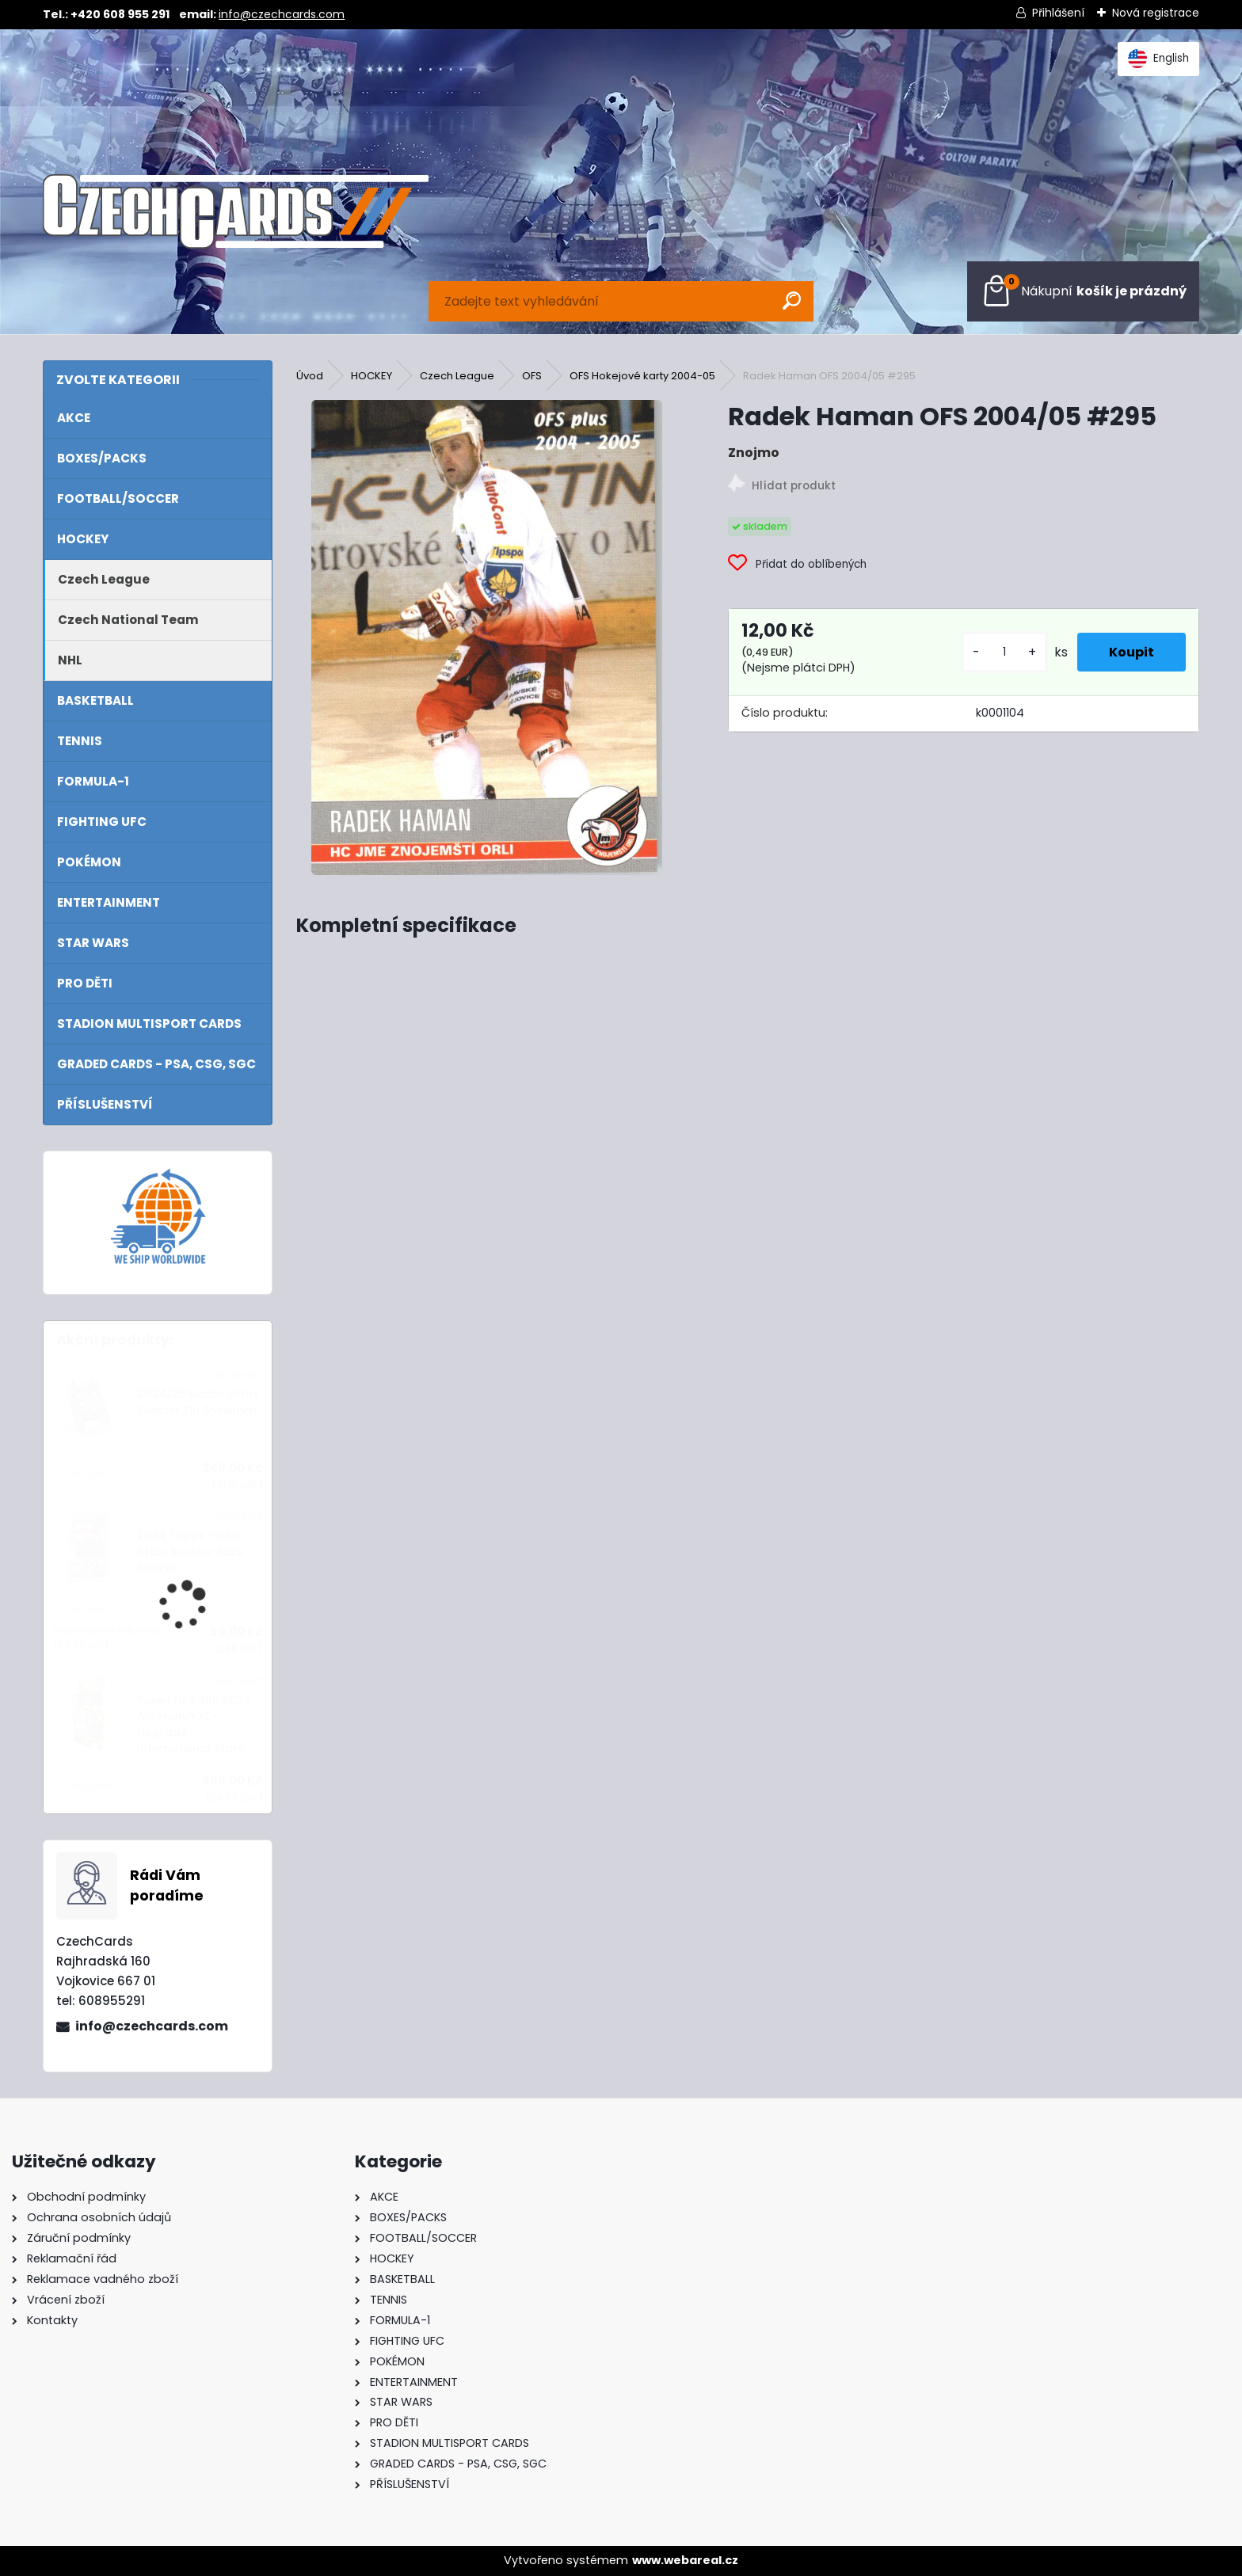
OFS (532, 375)
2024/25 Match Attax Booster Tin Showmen (197, 1402)
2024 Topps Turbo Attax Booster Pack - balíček (195, 1552)
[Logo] (235, 211)
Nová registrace (1155, 13)
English (1158, 58)
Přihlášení (1058, 13)
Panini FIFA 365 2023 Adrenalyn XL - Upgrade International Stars (193, 1724)
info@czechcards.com (282, 14)
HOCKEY (371, 375)
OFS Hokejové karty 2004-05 (642, 375)
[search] (792, 300)
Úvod (309, 375)
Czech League (457, 375)
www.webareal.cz (685, 2560)
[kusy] (1004, 652)
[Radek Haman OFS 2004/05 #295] (487, 637)
